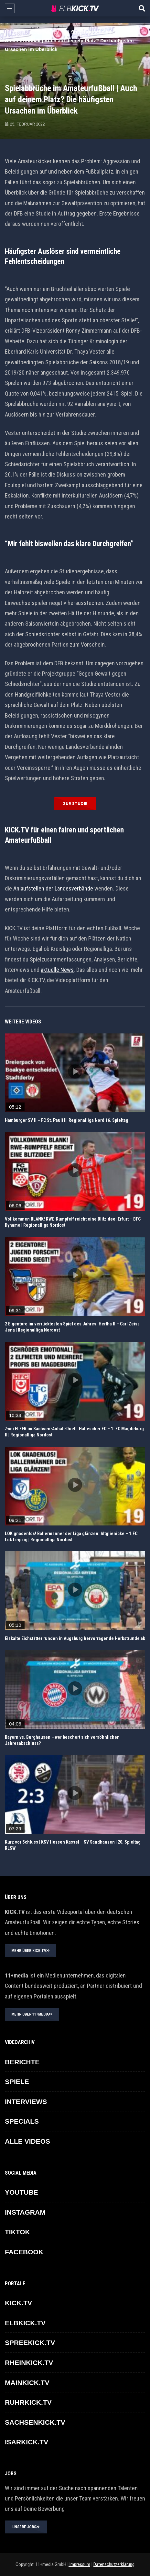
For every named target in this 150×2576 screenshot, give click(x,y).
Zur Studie (75, 803)
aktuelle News (57, 969)
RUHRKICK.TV (28, 2402)
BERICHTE (22, 2062)
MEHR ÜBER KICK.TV (30, 1950)
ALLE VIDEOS (27, 2141)
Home (11, 32)
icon (75, 1071)
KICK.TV (18, 2303)
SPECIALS (22, 2121)
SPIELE (17, 2081)
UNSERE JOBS (26, 2527)
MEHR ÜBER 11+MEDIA (31, 2014)
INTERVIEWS (26, 2101)
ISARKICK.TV (26, 2442)
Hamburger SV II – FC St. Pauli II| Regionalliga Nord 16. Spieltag (66, 1120)
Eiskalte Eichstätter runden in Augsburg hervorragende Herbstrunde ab (75, 1638)
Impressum (79, 2564)
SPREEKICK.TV (30, 2342)
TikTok (17, 2232)
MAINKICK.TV (27, 2382)
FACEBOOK (24, 2252)
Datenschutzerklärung (113, 2564)
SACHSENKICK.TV (35, 2422)
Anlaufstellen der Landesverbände (53, 888)
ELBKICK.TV (44, 32)
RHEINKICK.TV (29, 2362)
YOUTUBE (21, 2192)
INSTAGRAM (25, 2212)
